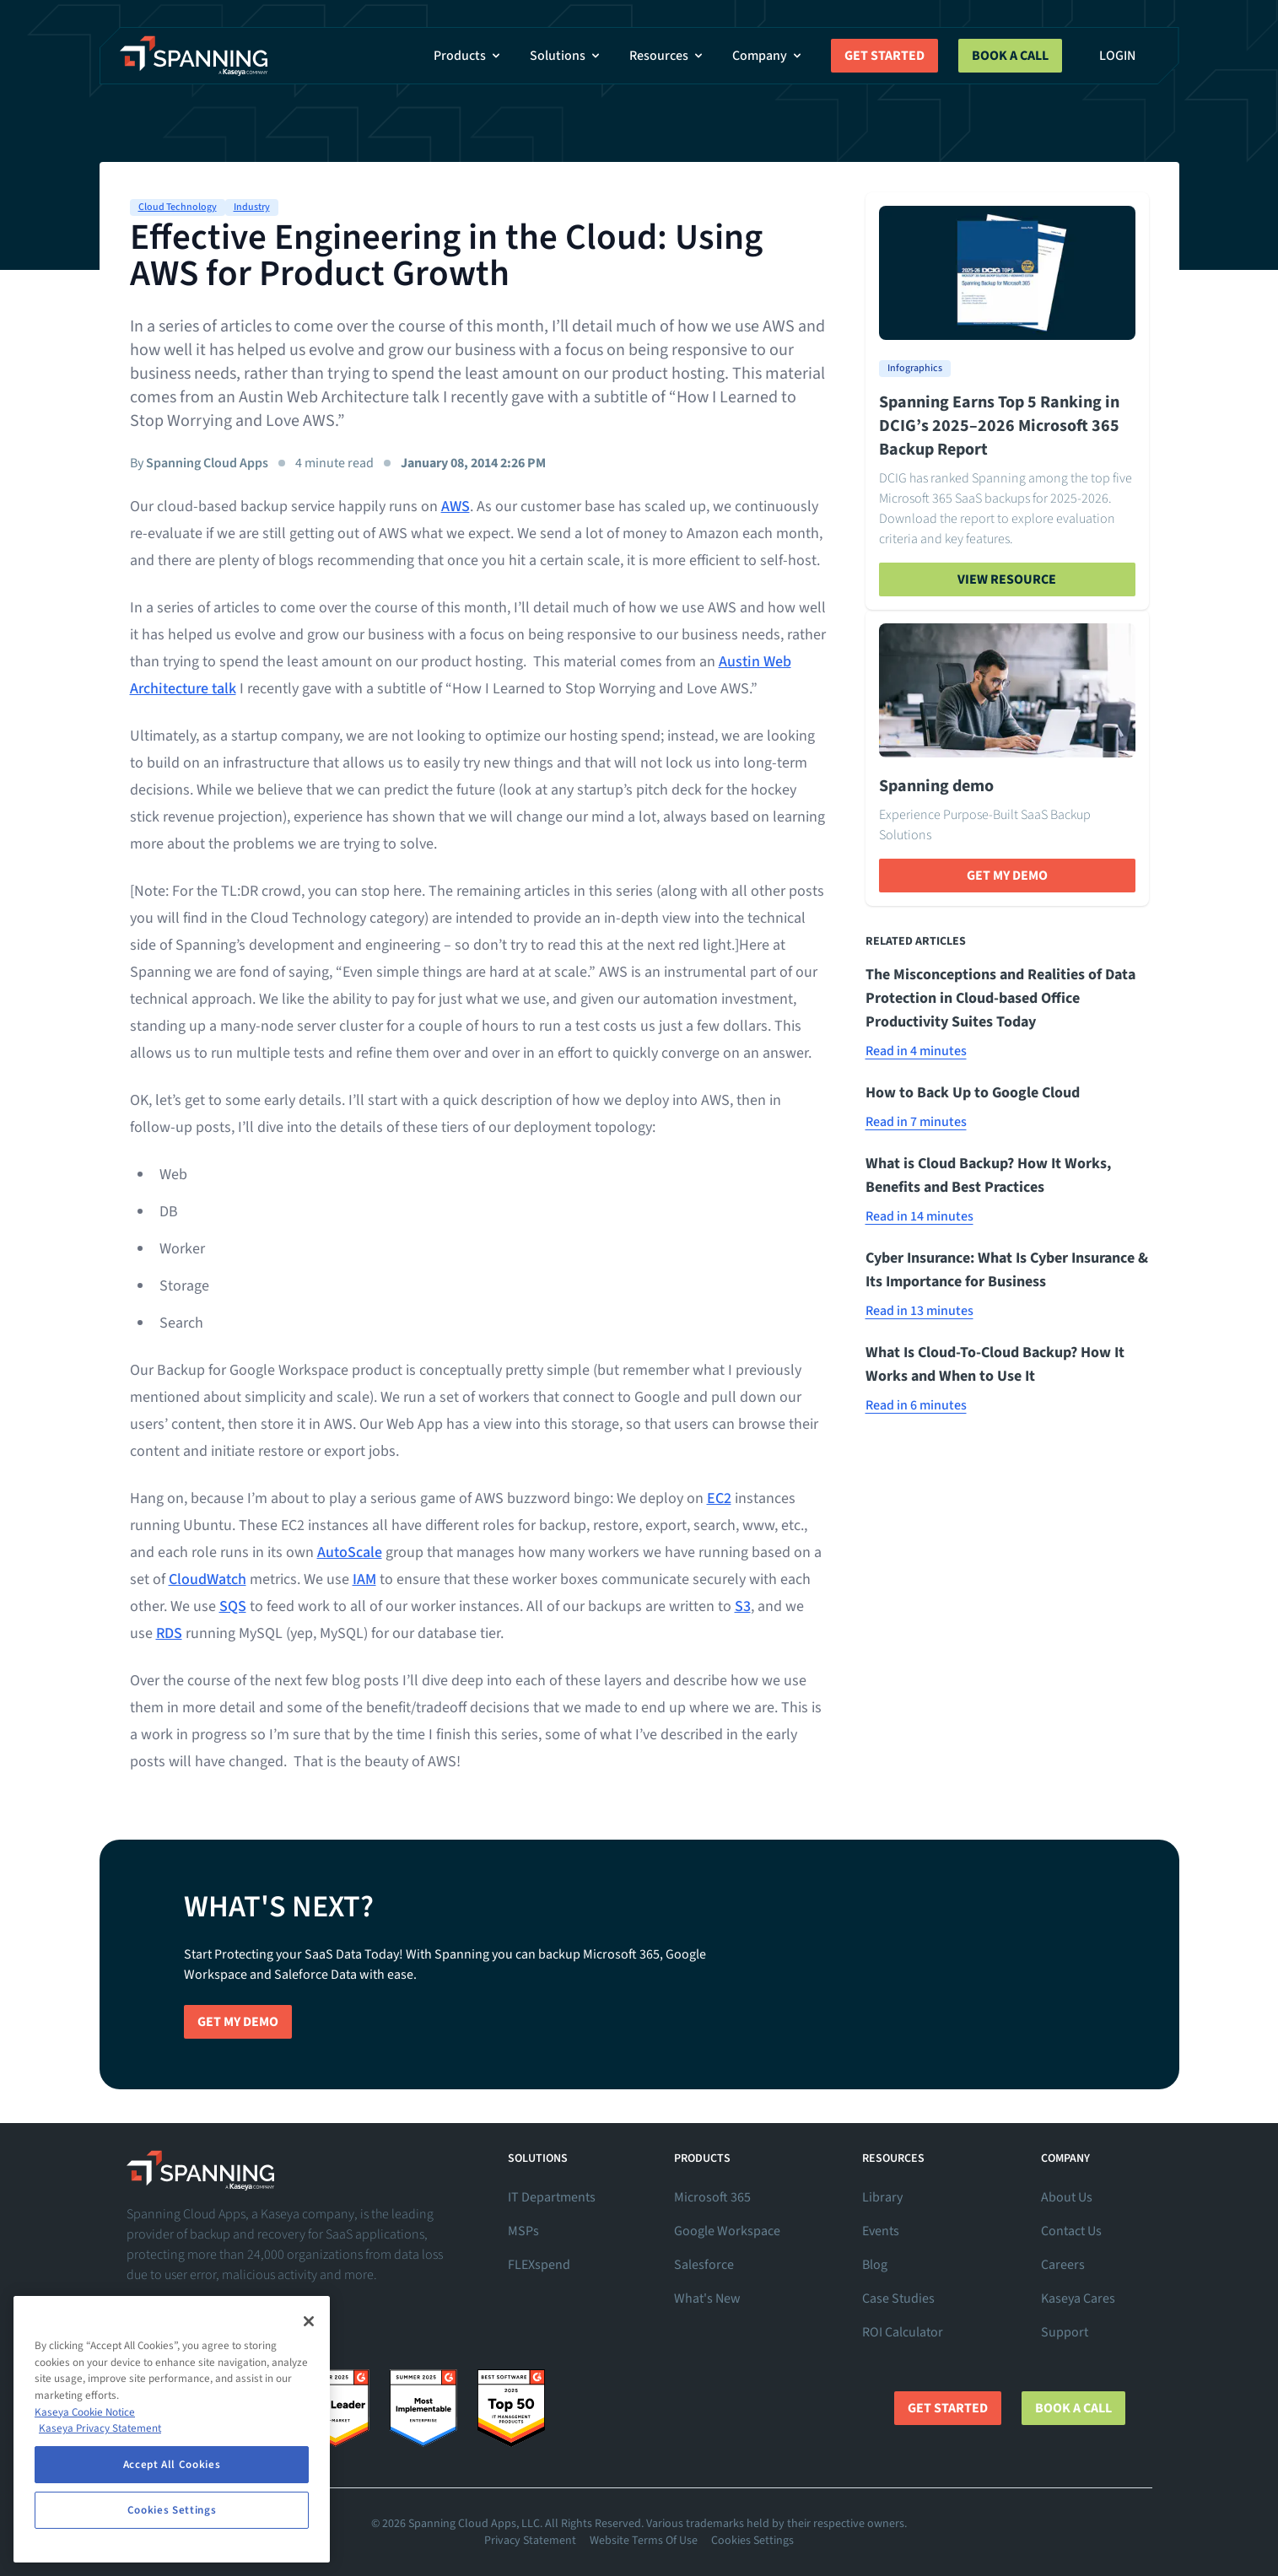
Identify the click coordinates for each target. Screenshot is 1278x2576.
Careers (1063, 2264)
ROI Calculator (902, 2332)
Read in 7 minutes (916, 1122)
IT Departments (552, 2197)
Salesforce (704, 2264)
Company (768, 55)
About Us (1066, 2197)
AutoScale (349, 1552)
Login (1117, 55)
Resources (667, 55)
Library (882, 2197)
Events (880, 2231)
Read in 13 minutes (919, 1310)
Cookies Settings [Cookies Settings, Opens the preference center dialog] (172, 2510)
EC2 (719, 1498)
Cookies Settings (752, 2540)
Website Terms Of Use (644, 2540)
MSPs (523, 2231)
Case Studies (898, 2298)
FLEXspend (539, 2264)
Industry (252, 207)
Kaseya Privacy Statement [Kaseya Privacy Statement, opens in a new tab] (100, 2428)
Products (468, 55)
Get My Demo (1007, 875)
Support (1064, 2332)
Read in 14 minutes (919, 1216)
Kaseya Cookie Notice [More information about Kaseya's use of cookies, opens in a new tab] (85, 2412)
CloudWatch (207, 1579)
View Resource (1006, 579)
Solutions (566, 55)
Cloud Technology (177, 207)
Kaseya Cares (1078, 2298)
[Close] (308, 2321)
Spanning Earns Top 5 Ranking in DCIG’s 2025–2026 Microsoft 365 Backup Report (999, 426)
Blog (874, 2264)
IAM (364, 1579)
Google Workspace (727, 2231)
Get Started (884, 55)
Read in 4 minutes (916, 1051)
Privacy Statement (530, 2540)
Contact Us (1071, 2231)
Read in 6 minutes (916, 1405)
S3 (743, 1606)
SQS (232, 1606)
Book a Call (1010, 55)
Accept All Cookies (172, 2464)
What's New (707, 2298)
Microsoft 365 (712, 2197)
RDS (169, 1633)
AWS (455, 506)
